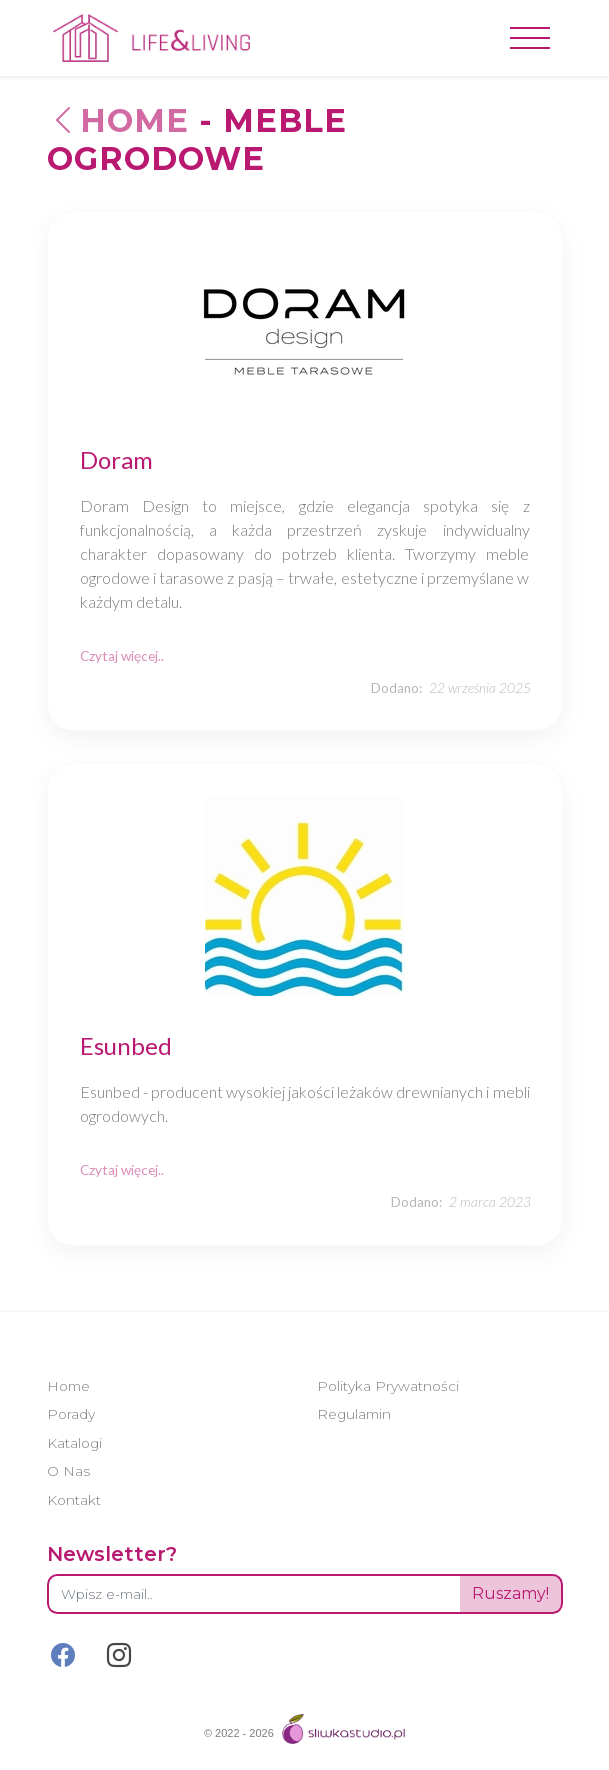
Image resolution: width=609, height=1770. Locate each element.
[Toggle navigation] (530, 38)
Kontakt (74, 1500)
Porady (71, 1414)
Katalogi (74, 1443)
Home (118, 120)
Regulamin (354, 1414)
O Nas (68, 1471)
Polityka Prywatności (388, 1386)
